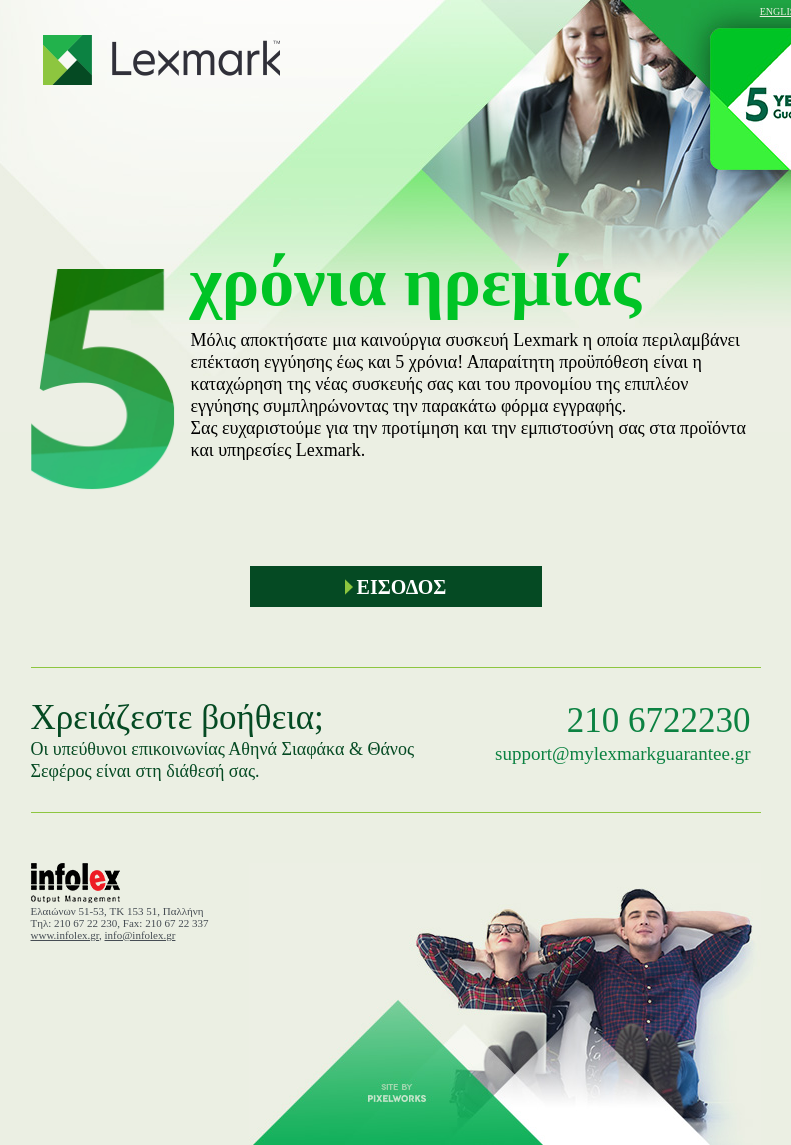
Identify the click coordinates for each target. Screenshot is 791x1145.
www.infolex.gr (65, 935)
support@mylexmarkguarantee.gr (622, 753)
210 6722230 (659, 720)
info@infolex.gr (140, 935)
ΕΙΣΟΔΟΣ (396, 587)
